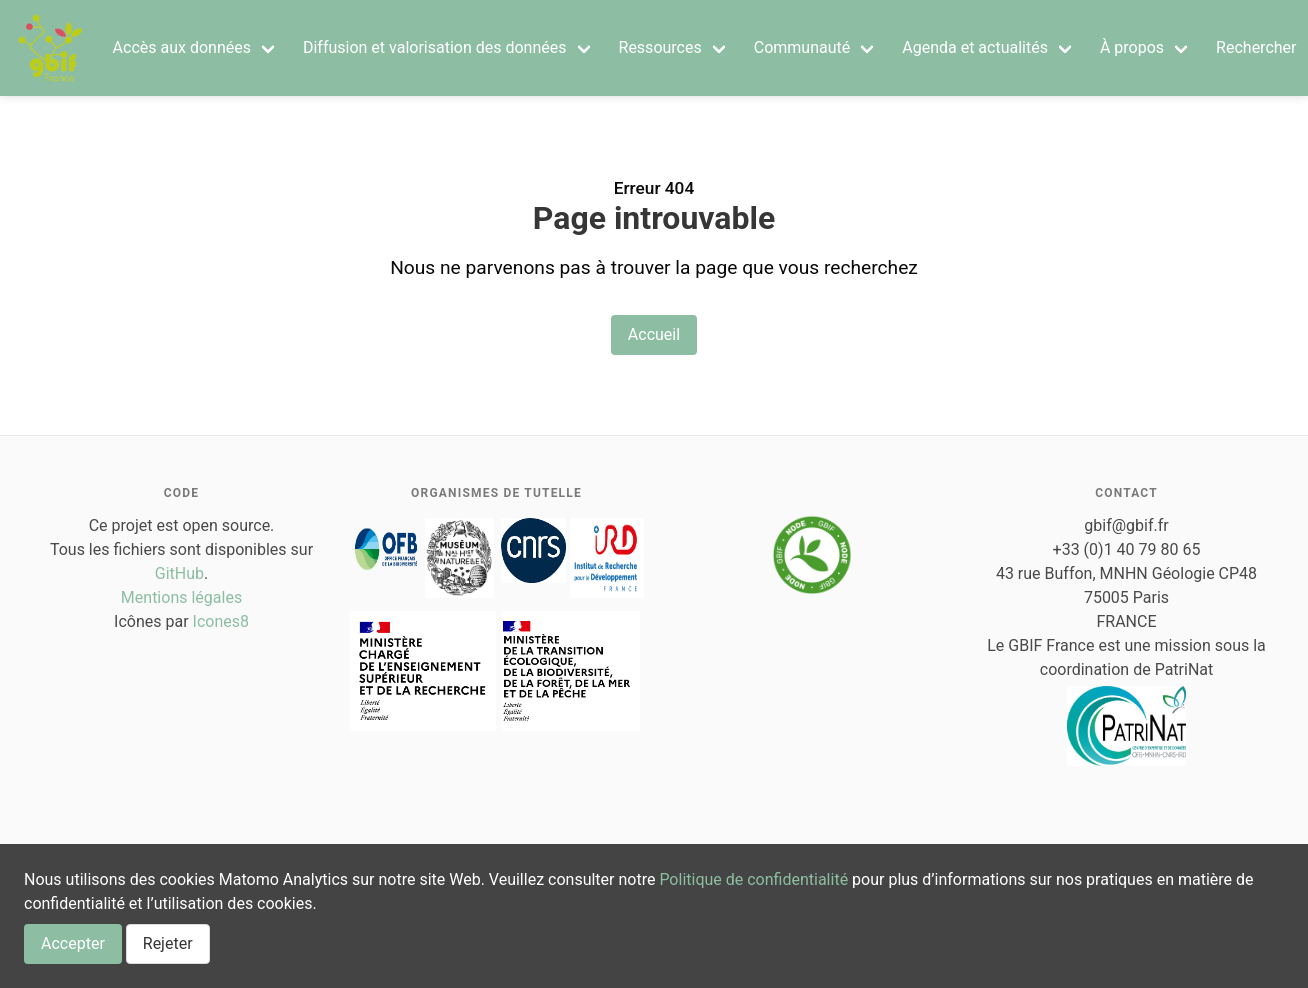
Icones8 (221, 621)
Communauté (802, 47)
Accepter (73, 943)
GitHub (179, 573)
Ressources (660, 47)
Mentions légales (181, 597)
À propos (1132, 47)
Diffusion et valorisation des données (435, 47)
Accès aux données (182, 47)
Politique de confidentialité (753, 879)
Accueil (654, 334)
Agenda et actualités (975, 47)
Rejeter (168, 943)
